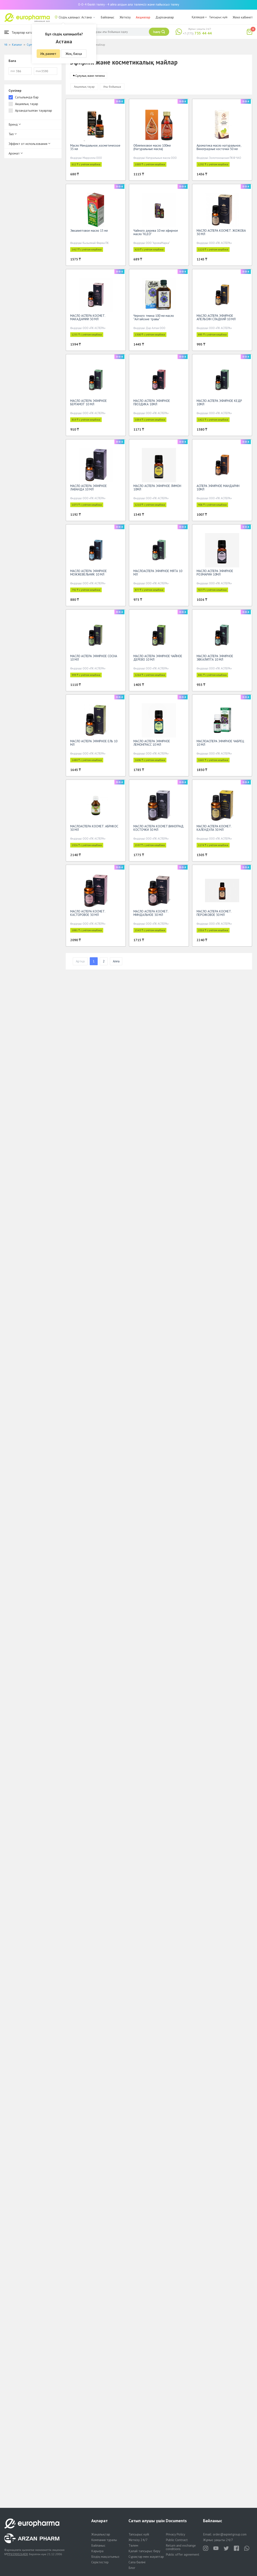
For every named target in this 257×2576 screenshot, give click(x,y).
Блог (131, 2567)
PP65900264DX (17, 2554)
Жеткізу (125, 17)
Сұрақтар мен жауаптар (146, 2556)
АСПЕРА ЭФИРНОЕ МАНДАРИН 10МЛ (218, 489)
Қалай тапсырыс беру (144, 2551)
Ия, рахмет (48, 53)
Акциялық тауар (84, 88)
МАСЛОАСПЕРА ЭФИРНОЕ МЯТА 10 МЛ (157, 574)
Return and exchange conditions (181, 2547)
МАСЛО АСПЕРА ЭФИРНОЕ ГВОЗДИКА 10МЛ (151, 403)
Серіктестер (100, 2562)
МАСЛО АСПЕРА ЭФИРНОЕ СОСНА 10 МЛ (93, 659)
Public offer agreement (182, 2554)
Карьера (97, 2551)
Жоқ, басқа (74, 53)
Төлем (133, 2545)
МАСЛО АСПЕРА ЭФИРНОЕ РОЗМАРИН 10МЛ (215, 574)
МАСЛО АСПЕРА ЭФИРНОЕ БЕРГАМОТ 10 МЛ (88, 403)
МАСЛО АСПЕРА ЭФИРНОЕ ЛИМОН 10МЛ (157, 489)
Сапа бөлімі (136, 2562)
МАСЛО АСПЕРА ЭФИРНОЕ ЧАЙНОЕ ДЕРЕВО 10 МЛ (157, 659)
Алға (116, 962)
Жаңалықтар (100, 2534)
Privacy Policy (175, 2534)
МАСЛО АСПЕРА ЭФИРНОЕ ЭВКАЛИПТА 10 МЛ (215, 659)
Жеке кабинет (243, 17)
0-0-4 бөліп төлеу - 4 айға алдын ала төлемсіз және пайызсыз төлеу (128, 4)
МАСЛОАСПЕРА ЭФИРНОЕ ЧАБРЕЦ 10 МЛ (220, 744)
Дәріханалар (164, 17)
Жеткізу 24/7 (138, 2540)
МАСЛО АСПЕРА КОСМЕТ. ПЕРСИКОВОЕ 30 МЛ (214, 914)
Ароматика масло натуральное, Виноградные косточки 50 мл (219, 148)
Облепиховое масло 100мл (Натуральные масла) (152, 148)
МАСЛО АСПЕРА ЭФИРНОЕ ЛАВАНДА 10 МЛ (88, 489)
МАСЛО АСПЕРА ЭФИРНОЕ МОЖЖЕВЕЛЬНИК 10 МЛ (88, 574)
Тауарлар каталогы (21, 32)
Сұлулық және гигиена (90, 77)
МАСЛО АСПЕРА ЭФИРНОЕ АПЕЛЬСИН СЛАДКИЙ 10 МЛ (216, 318)
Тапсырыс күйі (218, 17)
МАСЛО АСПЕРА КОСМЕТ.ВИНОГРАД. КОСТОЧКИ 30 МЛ (158, 829)
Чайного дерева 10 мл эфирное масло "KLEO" (155, 233)
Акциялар (143, 17)
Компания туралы (104, 2540)
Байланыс (107, 17)
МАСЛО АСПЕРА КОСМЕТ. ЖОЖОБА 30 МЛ (221, 233)
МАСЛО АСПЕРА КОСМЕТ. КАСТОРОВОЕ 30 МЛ (87, 914)
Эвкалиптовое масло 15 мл (89, 232)
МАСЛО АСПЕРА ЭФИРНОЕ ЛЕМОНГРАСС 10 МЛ (151, 744)
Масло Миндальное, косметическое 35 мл (95, 148)
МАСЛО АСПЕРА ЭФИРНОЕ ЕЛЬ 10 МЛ (93, 744)
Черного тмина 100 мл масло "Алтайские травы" (153, 318)
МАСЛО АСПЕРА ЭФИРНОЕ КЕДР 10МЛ (219, 403)
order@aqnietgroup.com (230, 2534)
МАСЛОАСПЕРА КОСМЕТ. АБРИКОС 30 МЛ (94, 829)
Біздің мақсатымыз (105, 2556)
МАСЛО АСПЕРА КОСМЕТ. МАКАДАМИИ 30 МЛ (87, 318)
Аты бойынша (112, 88)
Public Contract (177, 2540)
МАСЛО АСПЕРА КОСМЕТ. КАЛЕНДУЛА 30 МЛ (214, 829)
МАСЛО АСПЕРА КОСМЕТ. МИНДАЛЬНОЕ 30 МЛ (150, 914)
